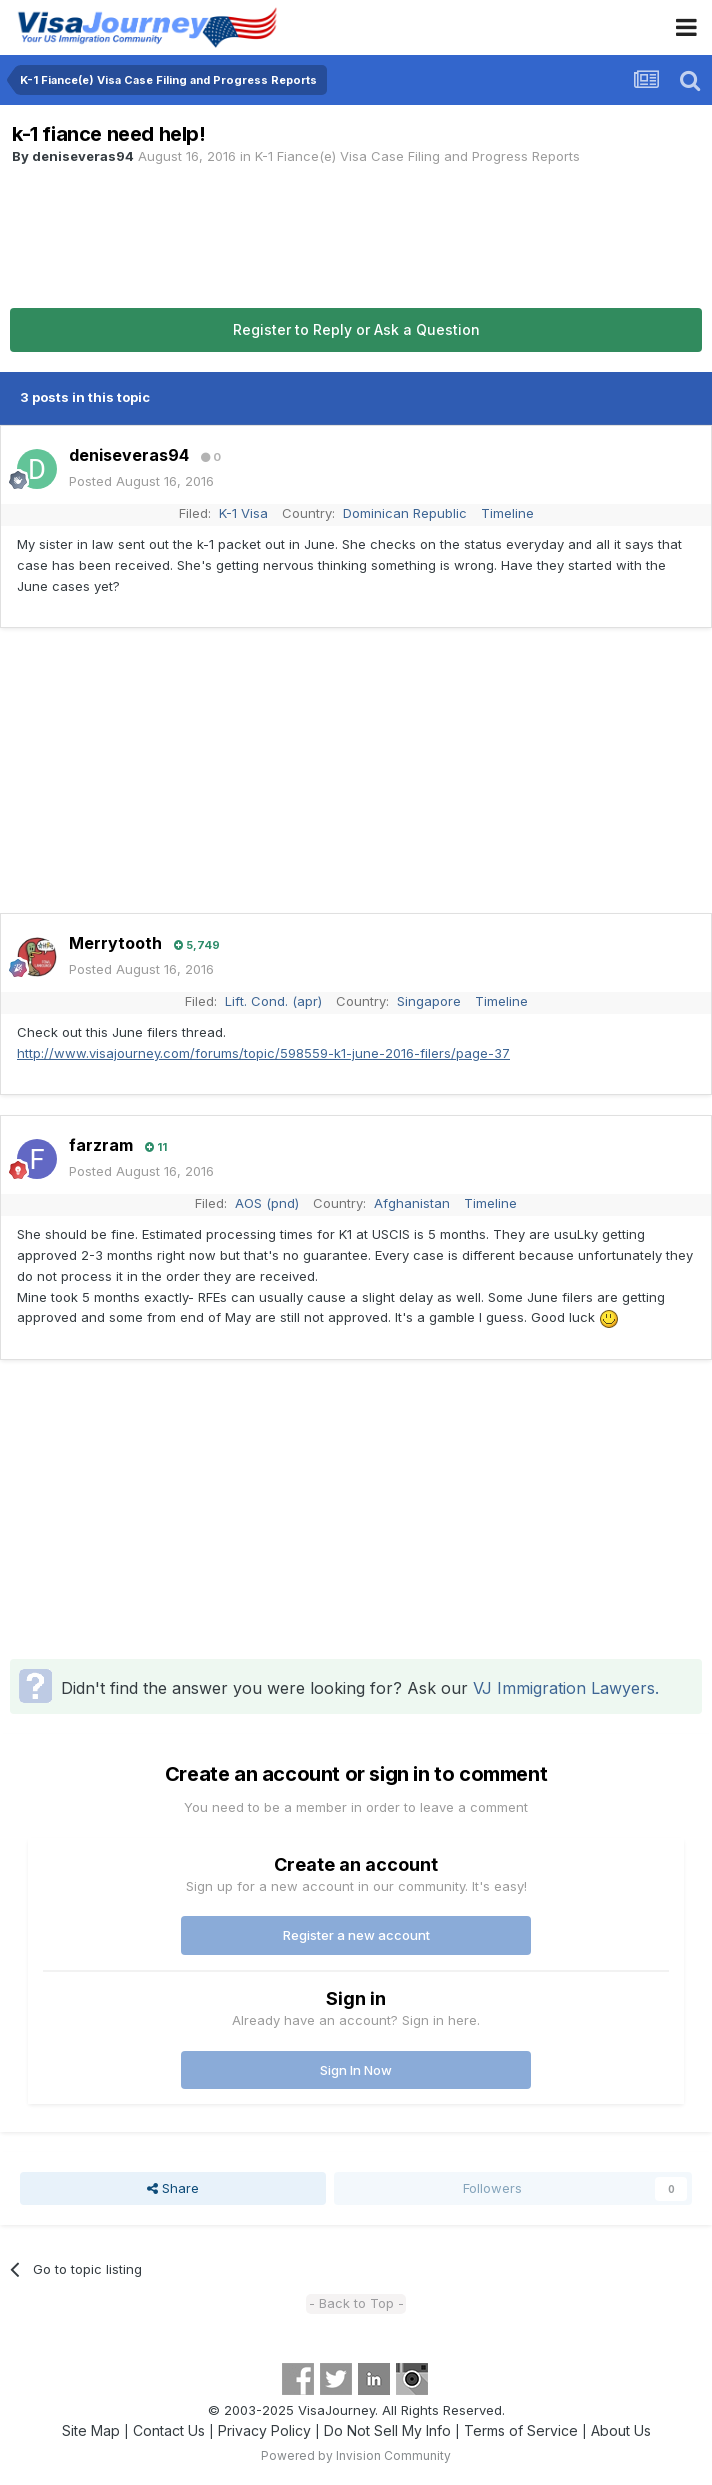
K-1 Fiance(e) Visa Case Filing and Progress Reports (417, 156)
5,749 (197, 945)
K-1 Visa (243, 513)
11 (156, 1147)
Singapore (429, 1001)
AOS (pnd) (267, 1203)
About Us (621, 2430)
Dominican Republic (405, 513)
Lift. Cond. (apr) (273, 1001)
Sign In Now (356, 2070)
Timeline (507, 513)
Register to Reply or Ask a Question (356, 329)
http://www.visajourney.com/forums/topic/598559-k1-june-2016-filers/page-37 (263, 1053)
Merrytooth (115, 943)
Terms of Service (521, 2430)
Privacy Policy (264, 2430)
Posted (141, 481)
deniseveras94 (83, 156)
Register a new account (356, 1935)
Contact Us (169, 2430)
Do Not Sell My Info (387, 2430)
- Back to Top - (356, 2303)
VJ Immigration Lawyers (564, 1688)
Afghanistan (412, 1203)
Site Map (91, 2430)
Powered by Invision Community (356, 2455)
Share (173, 2188)
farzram (101, 1145)
